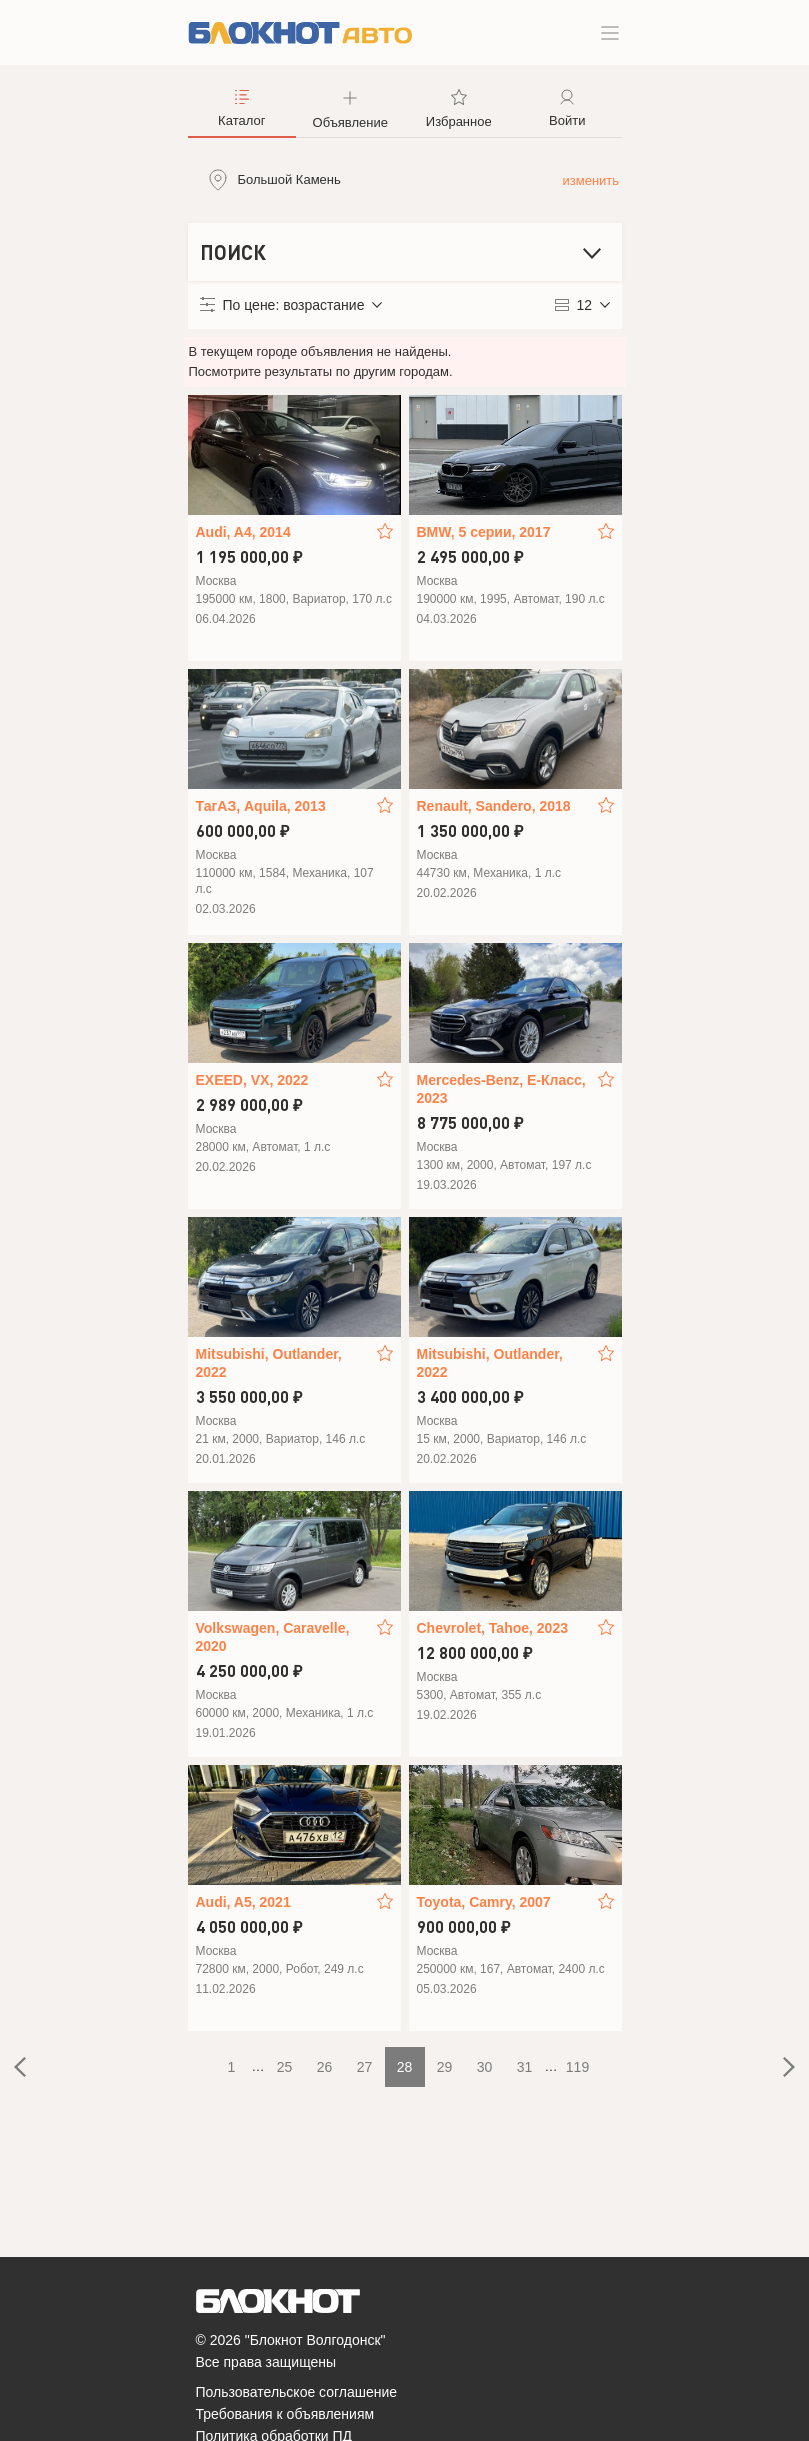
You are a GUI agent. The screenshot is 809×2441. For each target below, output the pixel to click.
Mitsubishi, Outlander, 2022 (269, 1363)
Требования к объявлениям (285, 2414)
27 (365, 2067)
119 (577, 2067)
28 (405, 2067)
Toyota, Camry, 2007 (484, 1902)
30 (485, 2067)
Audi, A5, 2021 (243, 1902)
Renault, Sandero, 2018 (494, 806)
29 (445, 2067)
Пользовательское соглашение (297, 2392)
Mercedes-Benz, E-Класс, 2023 (501, 1089)
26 (325, 2067)
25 (285, 2067)
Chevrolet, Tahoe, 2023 (492, 1628)
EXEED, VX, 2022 (252, 1080)
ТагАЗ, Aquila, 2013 (261, 806)
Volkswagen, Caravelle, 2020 (273, 1637)
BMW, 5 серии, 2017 (484, 532)
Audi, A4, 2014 (243, 532)
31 (525, 2067)
